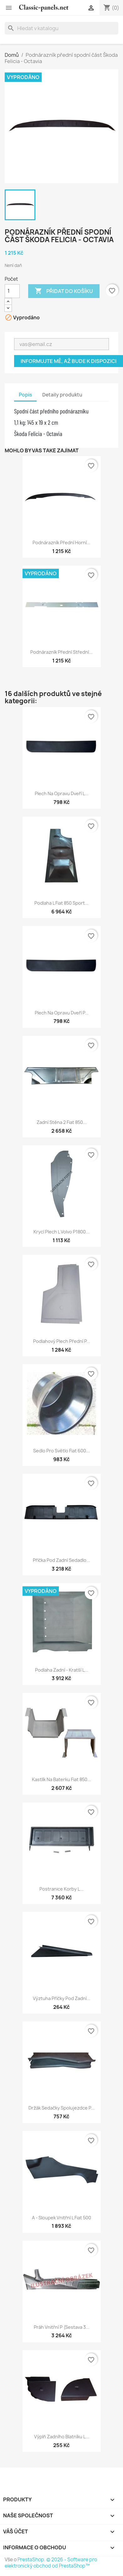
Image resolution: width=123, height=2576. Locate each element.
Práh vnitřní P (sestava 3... (62, 2327)
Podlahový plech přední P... (61, 1341)
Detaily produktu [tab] (62, 394)
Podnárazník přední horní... (61, 543)
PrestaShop (31, 2559)
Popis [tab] (25, 394)
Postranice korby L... (61, 1889)
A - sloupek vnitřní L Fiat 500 (61, 2218)
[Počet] (12, 291)
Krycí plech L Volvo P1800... (61, 1232)
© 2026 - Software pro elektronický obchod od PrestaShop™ (51, 2562)
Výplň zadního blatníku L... (61, 2437)
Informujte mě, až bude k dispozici (68, 361)
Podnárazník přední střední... (61, 652)
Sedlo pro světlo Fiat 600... (61, 1451)
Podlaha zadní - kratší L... (61, 1670)
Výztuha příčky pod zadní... (61, 1998)
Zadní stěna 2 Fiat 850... (62, 1122)
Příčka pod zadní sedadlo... (61, 1560)
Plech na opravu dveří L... (62, 793)
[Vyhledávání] (61, 28)
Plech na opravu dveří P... (62, 1013)
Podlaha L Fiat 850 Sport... (61, 903)
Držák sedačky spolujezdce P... (61, 2108)
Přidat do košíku (64, 291)
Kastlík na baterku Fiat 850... (61, 1779)
